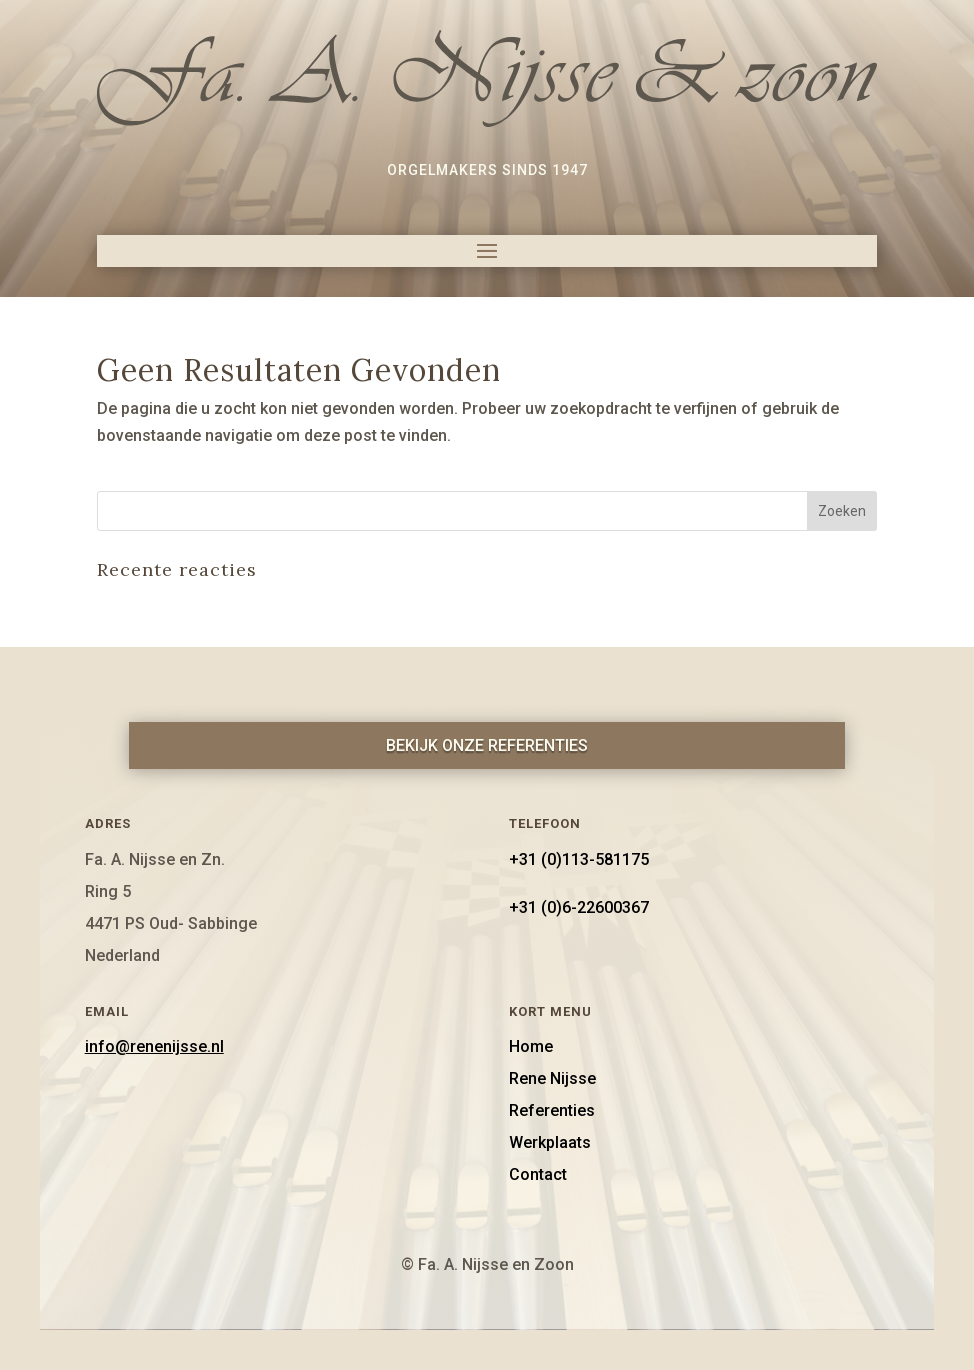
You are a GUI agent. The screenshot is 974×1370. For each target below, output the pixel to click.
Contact (538, 1174)
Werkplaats (550, 1142)
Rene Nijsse (552, 1078)
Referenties (552, 1110)
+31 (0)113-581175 (579, 859)
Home (531, 1046)
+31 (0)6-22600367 (579, 907)
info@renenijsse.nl (154, 1046)
